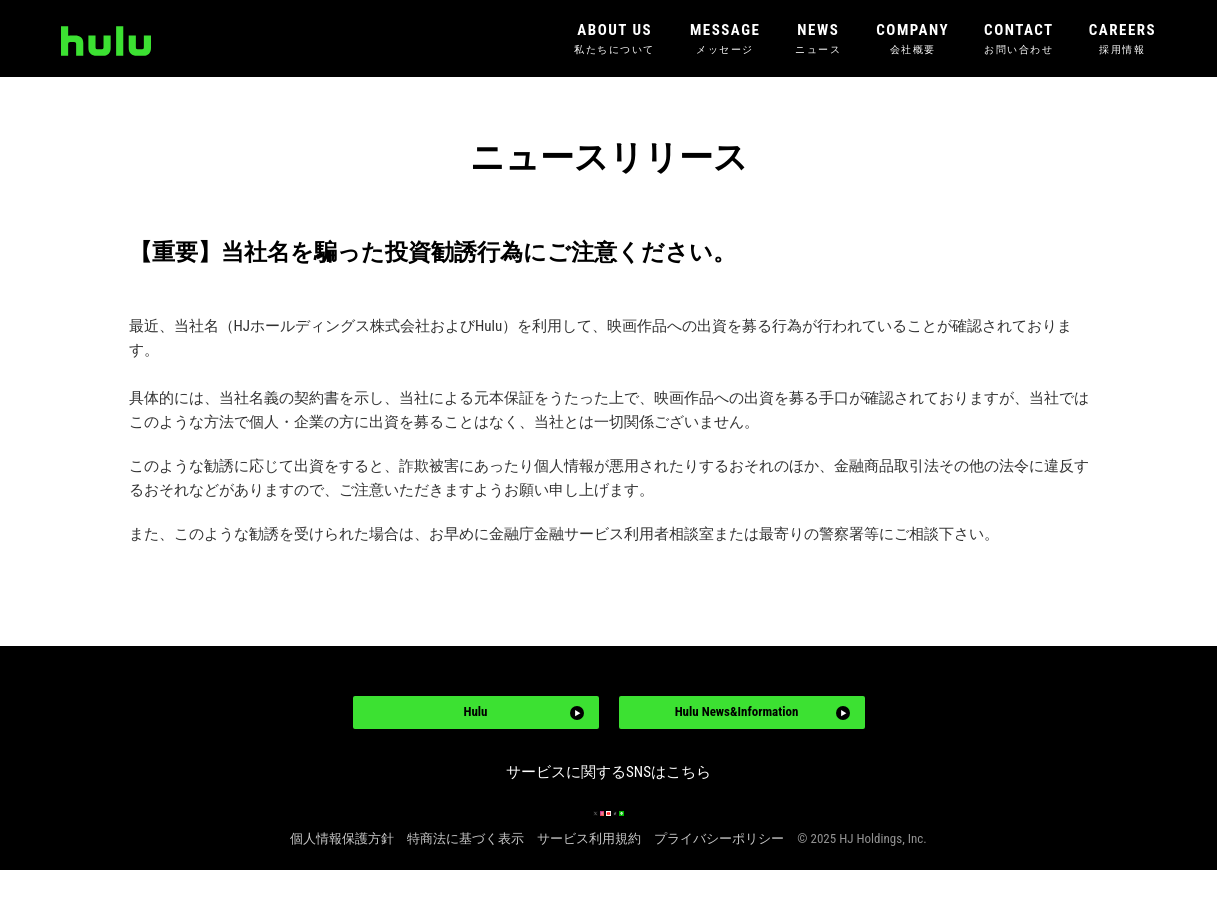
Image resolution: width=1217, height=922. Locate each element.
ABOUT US (614, 39)
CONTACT (1019, 39)
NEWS (818, 39)
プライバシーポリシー (719, 890)
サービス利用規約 (589, 890)
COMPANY (912, 39)
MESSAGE (725, 39)
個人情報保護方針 (342, 890)
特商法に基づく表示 (465, 890)
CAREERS (1122, 39)
